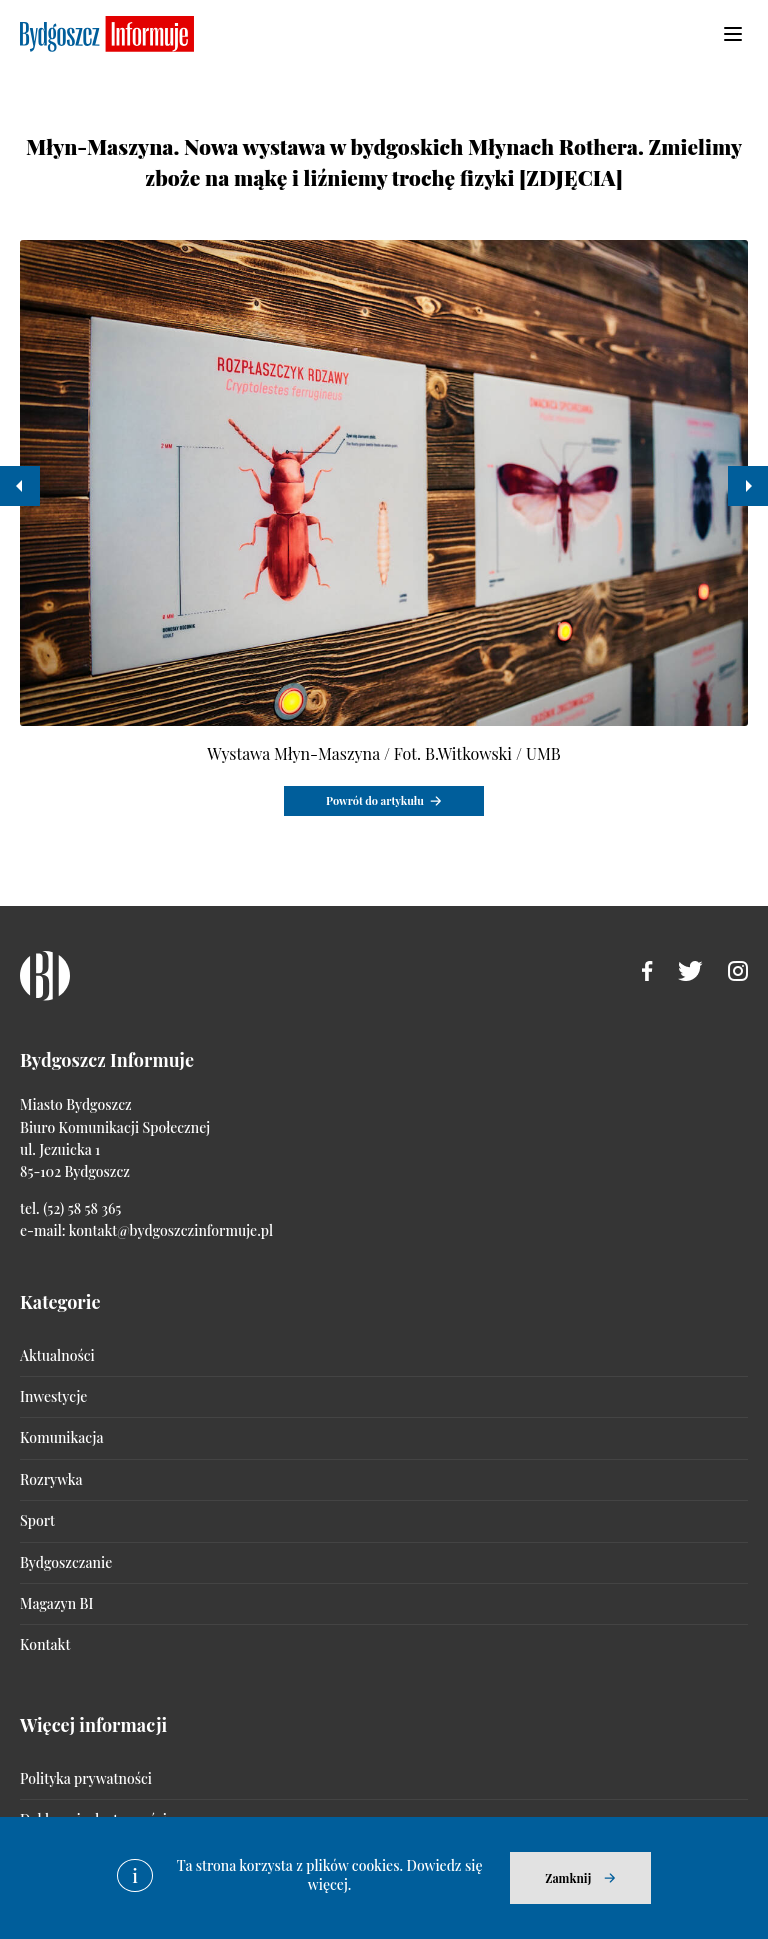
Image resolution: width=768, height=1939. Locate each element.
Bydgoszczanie (66, 1562)
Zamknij (568, 1878)
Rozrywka (51, 1479)
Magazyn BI (56, 1603)
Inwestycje (53, 1396)
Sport (37, 1520)
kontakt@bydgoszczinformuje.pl (171, 1230)
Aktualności (57, 1355)
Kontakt (45, 1644)
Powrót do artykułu (375, 800)
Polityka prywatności (86, 1778)
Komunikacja (61, 1437)
